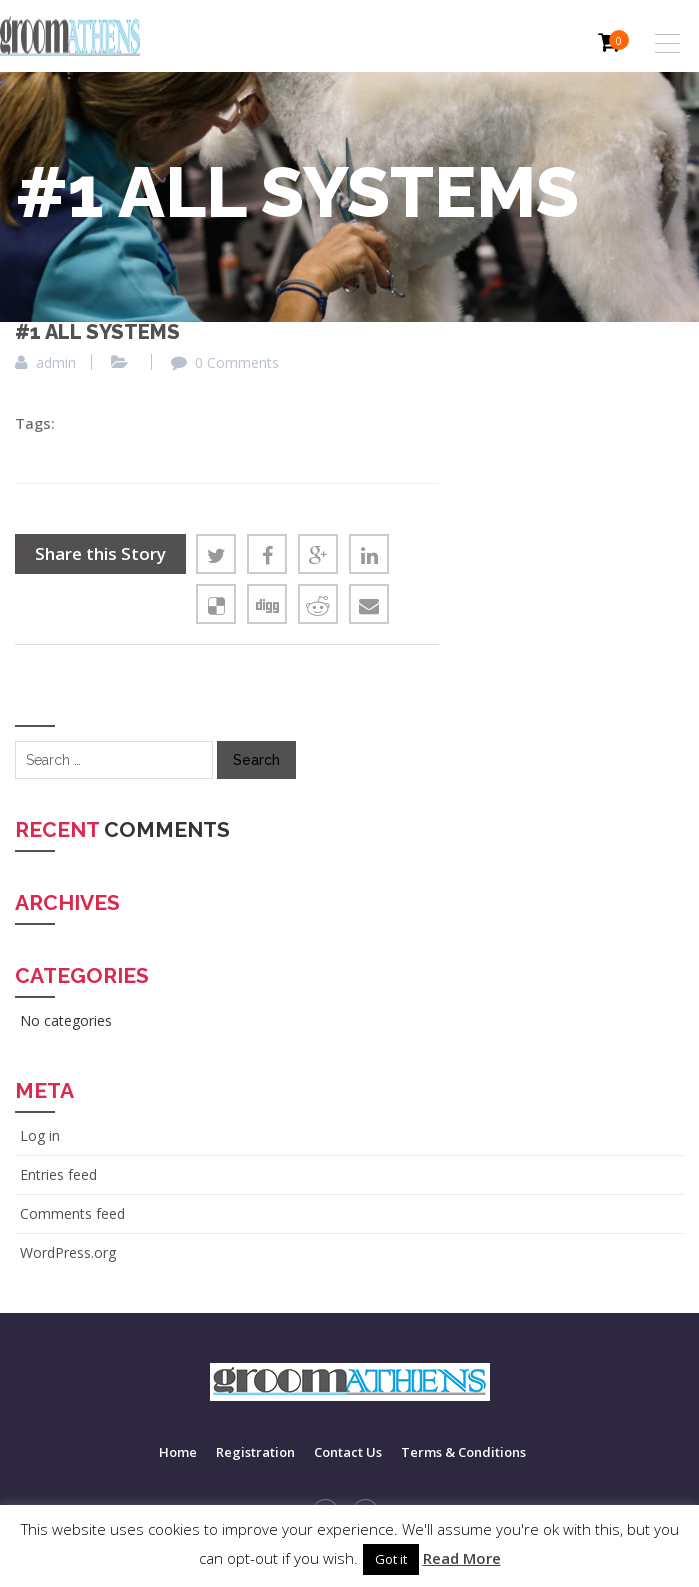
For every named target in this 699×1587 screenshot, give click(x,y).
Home (178, 1452)
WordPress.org (68, 1252)
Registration (255, 1452)
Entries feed (58, 1174)
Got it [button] (391, 1559)
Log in (40, 1135)
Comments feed (72, 1213)
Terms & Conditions (463, 1452)
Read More (462, 1558)
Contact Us (348, 1452)
